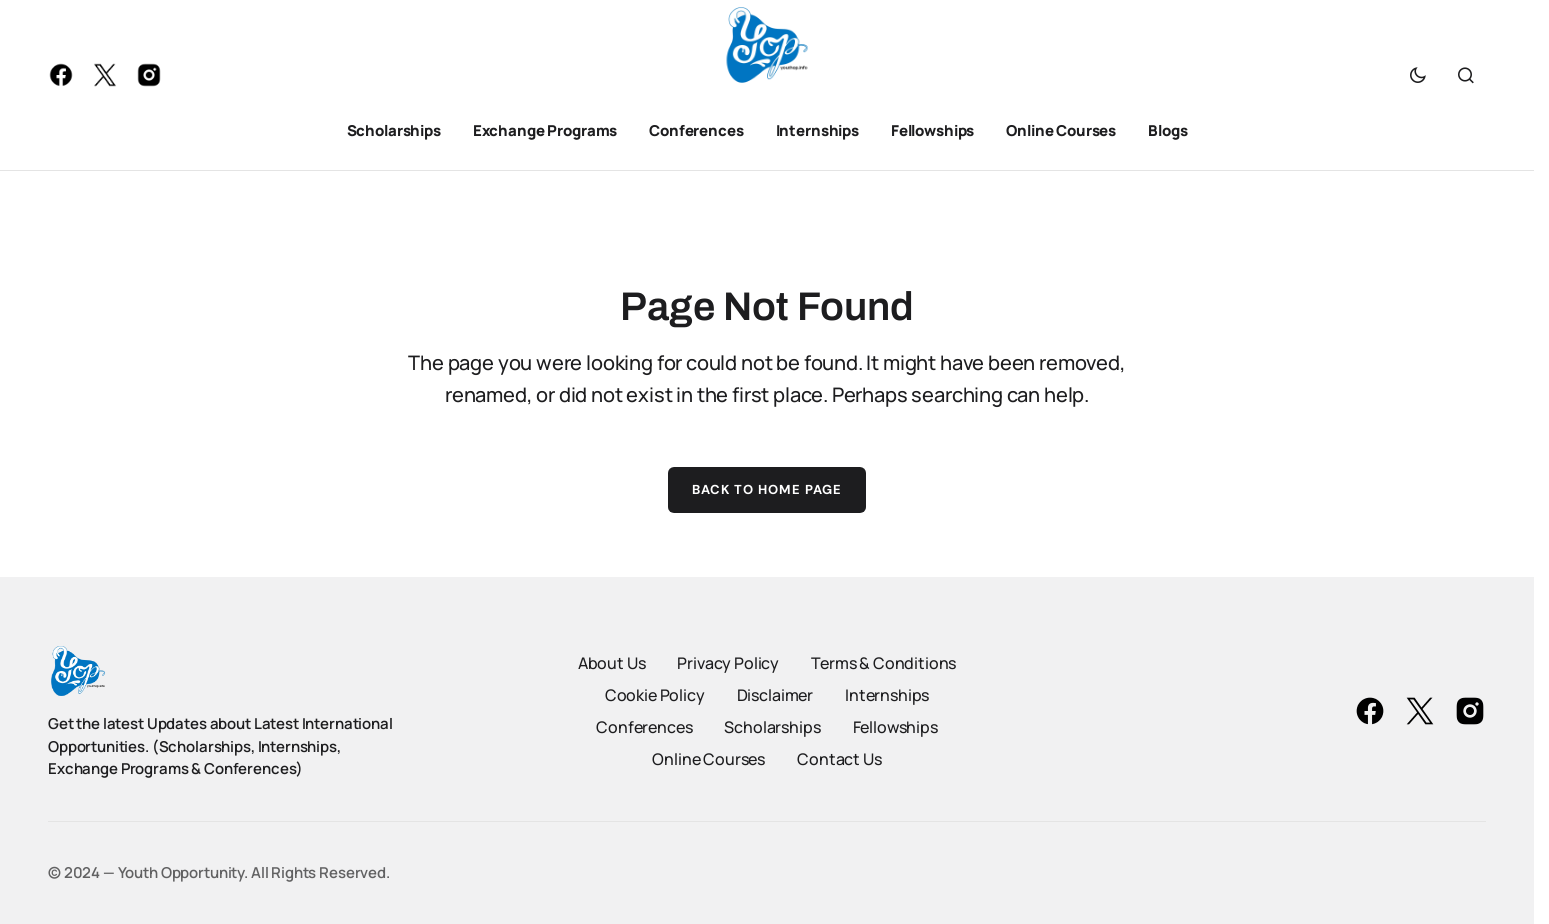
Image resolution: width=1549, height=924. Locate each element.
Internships (887, 695)
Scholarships (772, 727)
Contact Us (839, 759)
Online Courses (708, 759)
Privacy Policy (728, 663)
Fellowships (895, 727)
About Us (612, 663)
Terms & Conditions (883, 663)
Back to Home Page (767, 489)
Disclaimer (775, 695)
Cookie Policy (655, 695)
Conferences (644, 727)
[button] (1418, 75)
